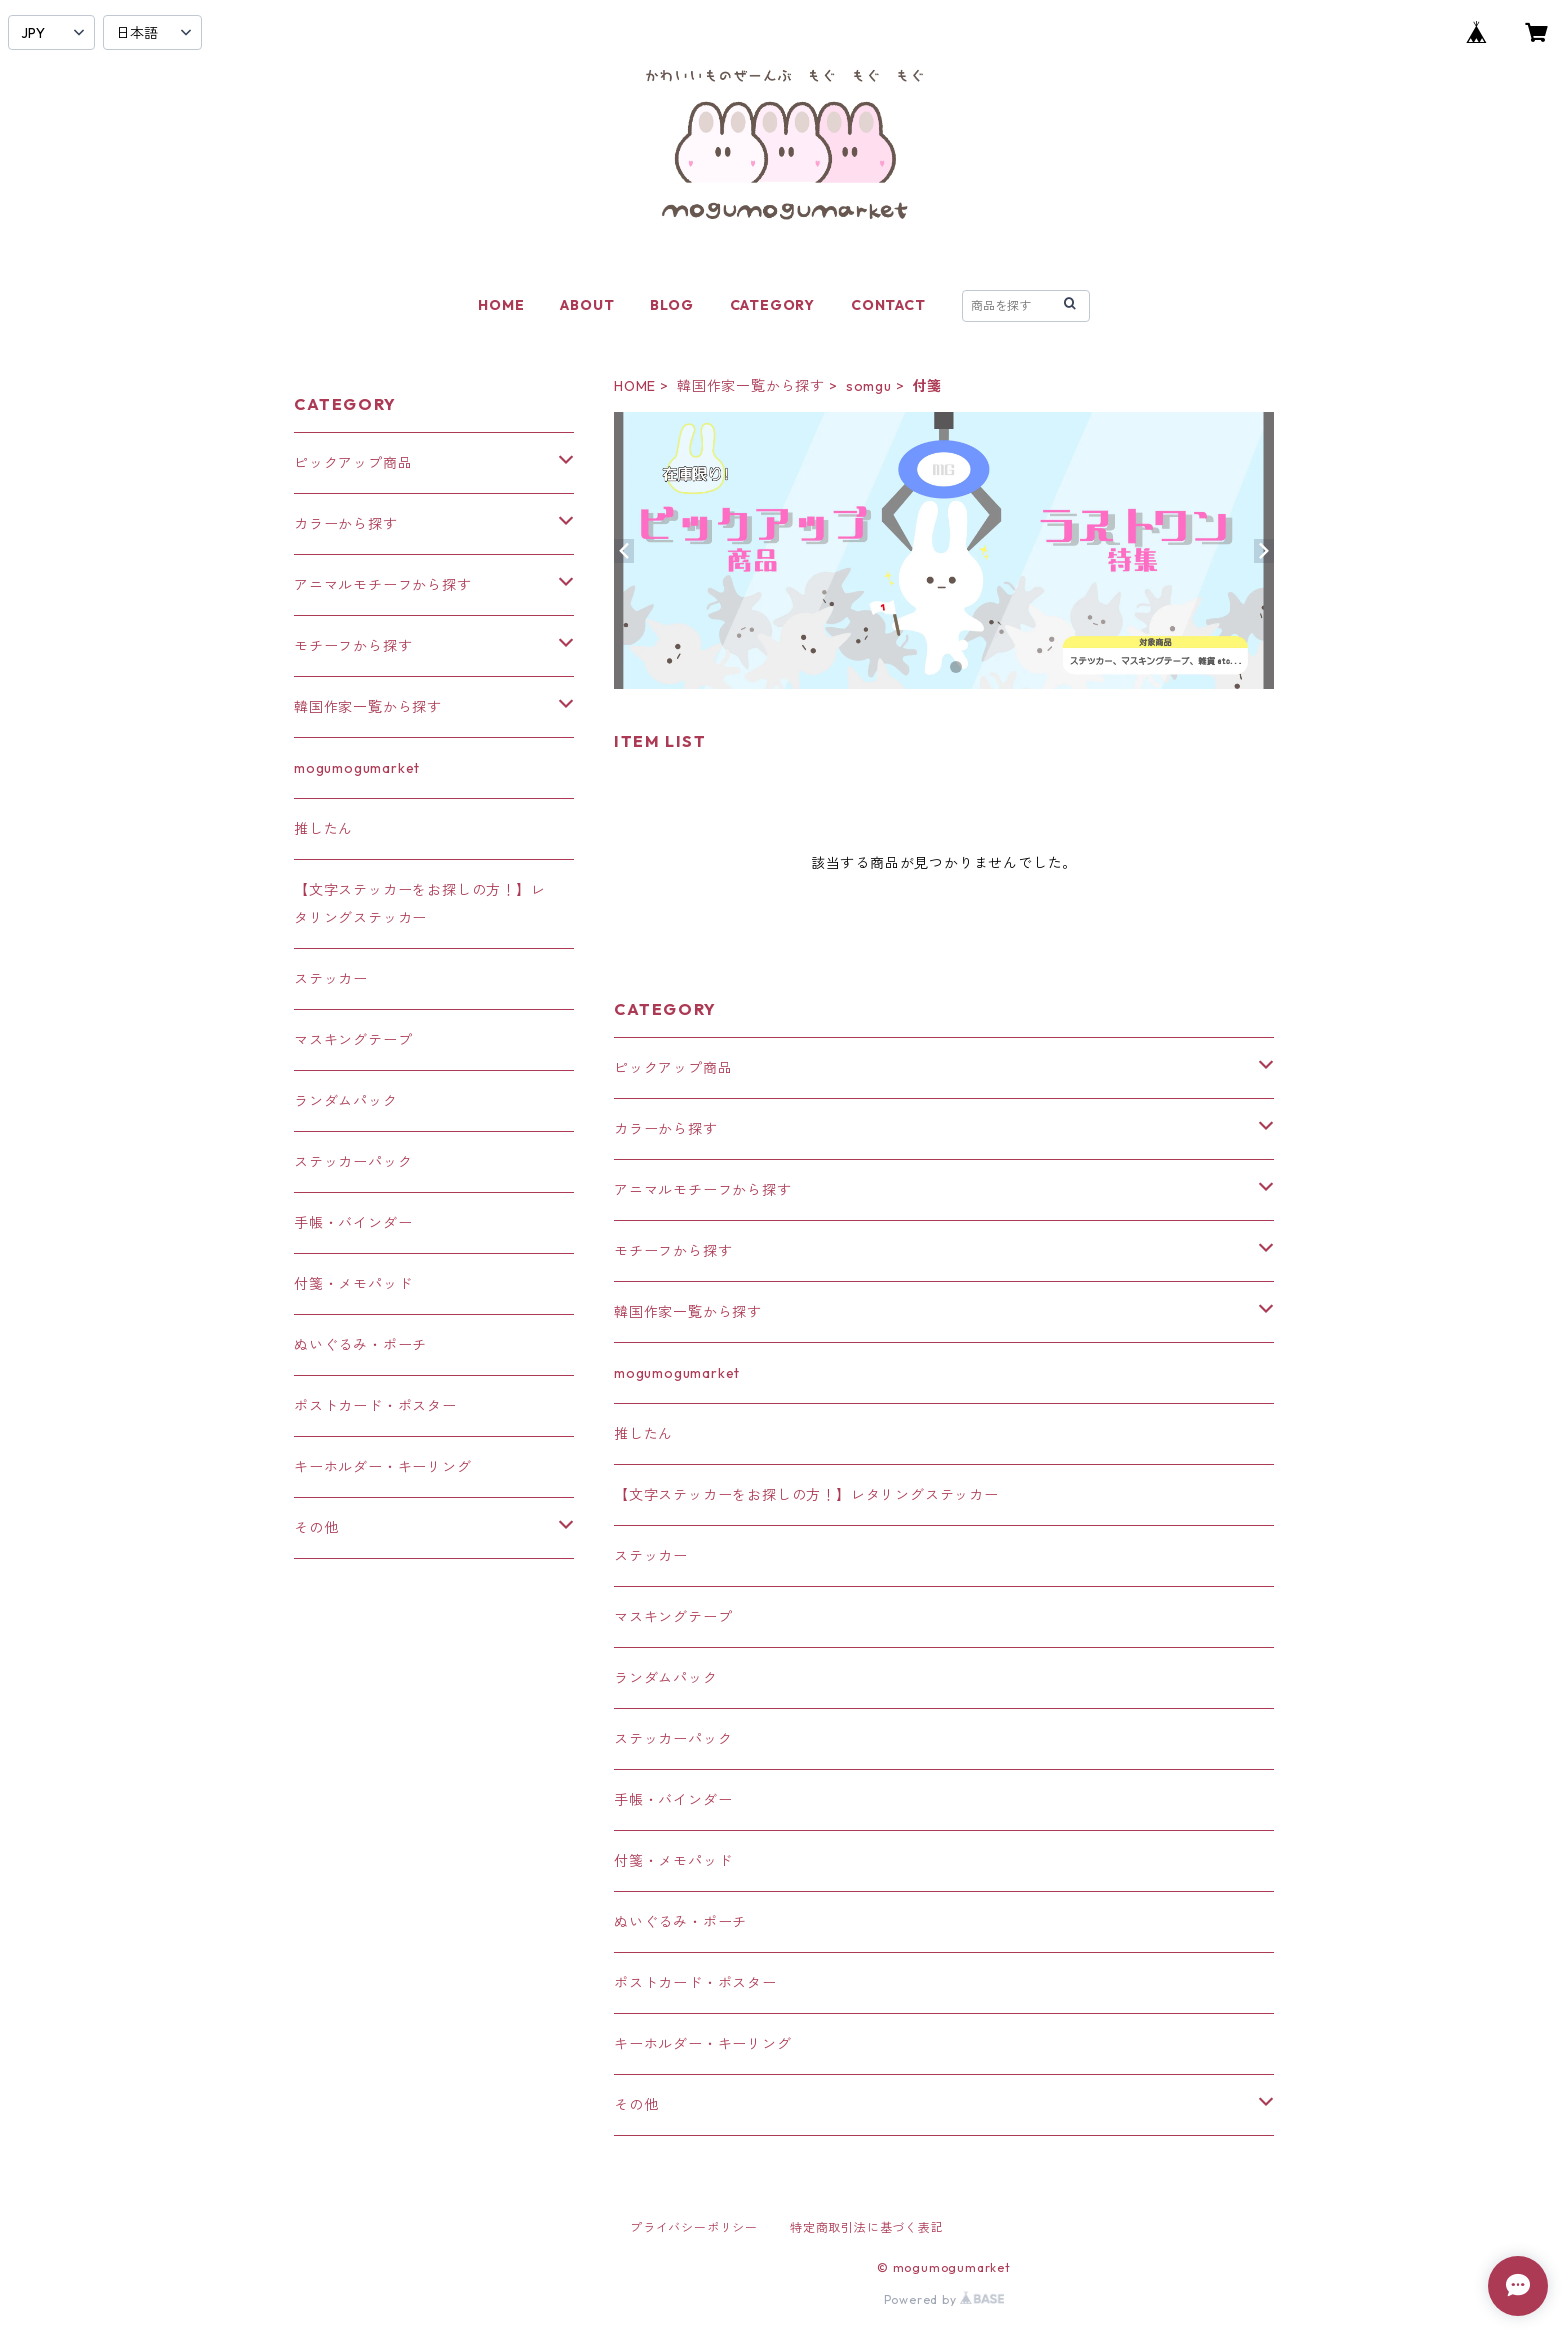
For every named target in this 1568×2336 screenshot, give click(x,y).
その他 (636, 2105)
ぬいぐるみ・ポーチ (680, 1922)
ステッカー (651, 1556)
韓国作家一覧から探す (751, 386)
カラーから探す (666, 1129)
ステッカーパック (673, 1739)
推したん (643, 1434)
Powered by (944, 2299)
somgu (869, 386)
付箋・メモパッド (673, 1861)
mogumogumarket (677, 1373)
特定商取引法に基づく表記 (867, 2227)
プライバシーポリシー (694, 2227)
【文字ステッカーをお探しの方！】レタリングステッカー (806, 1495)
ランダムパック (666, 1678)
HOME (501, 305)
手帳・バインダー (673, 1800)
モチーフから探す (673, 1251)
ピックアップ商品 (673, 1068)
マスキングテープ (673, 1617)
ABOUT (587, 305)
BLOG (671, 305)
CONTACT (888, 305)
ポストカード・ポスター (695, 1983)
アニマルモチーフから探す (703, 1190)
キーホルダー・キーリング (703, 2044)
